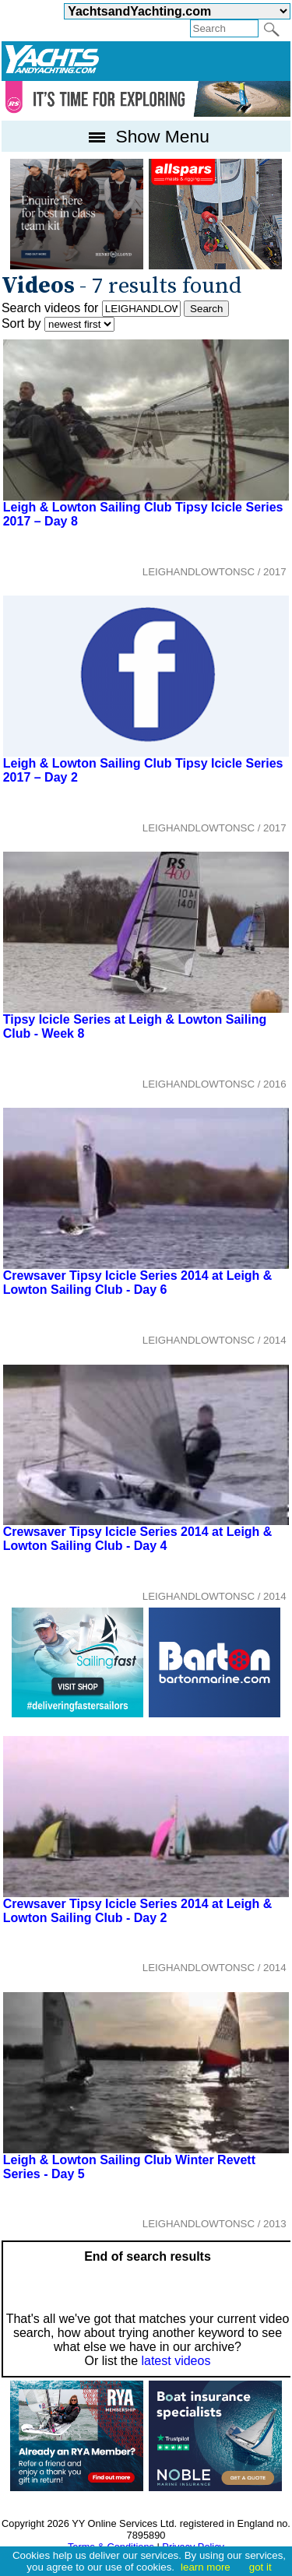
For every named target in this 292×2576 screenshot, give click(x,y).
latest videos (175, 2360)
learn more (205, 2567)
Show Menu (146, 136)
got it (260, 2567)
